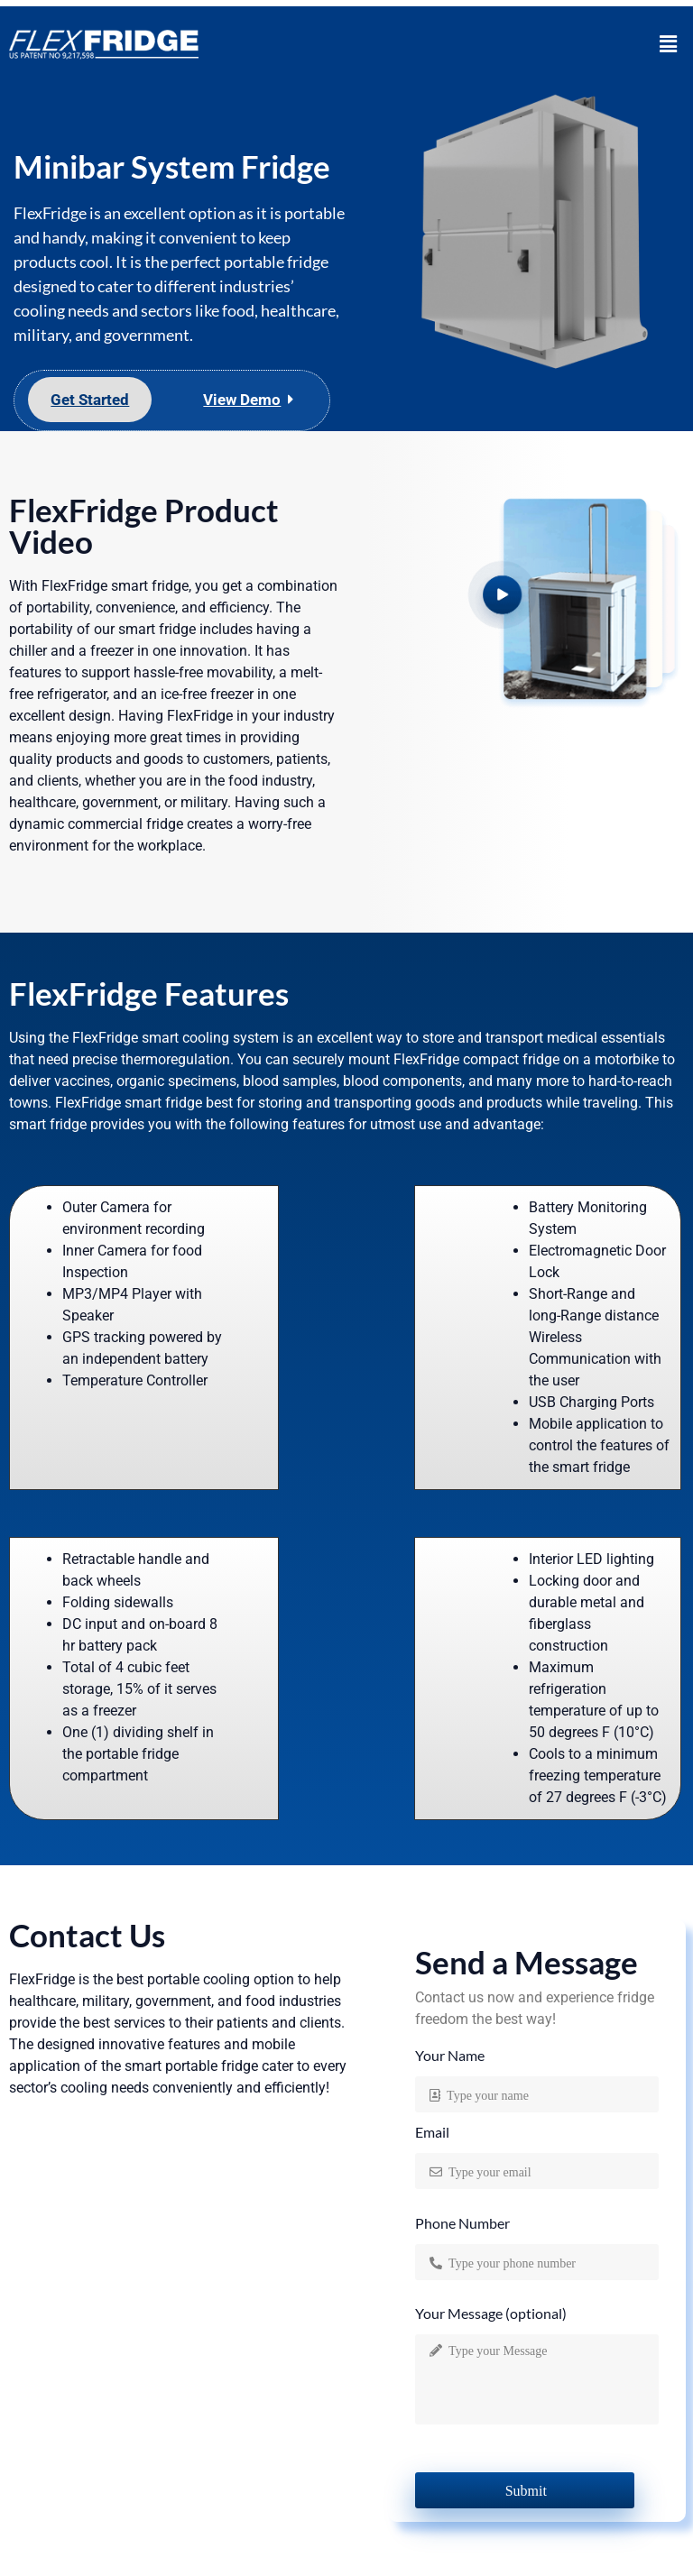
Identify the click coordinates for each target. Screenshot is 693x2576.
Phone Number (462, 2223)
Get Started (90, 400)
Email (432, 2132)
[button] (668, 44)
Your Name (450, 2056)
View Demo (242, 400)
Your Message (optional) (491, 2314)
